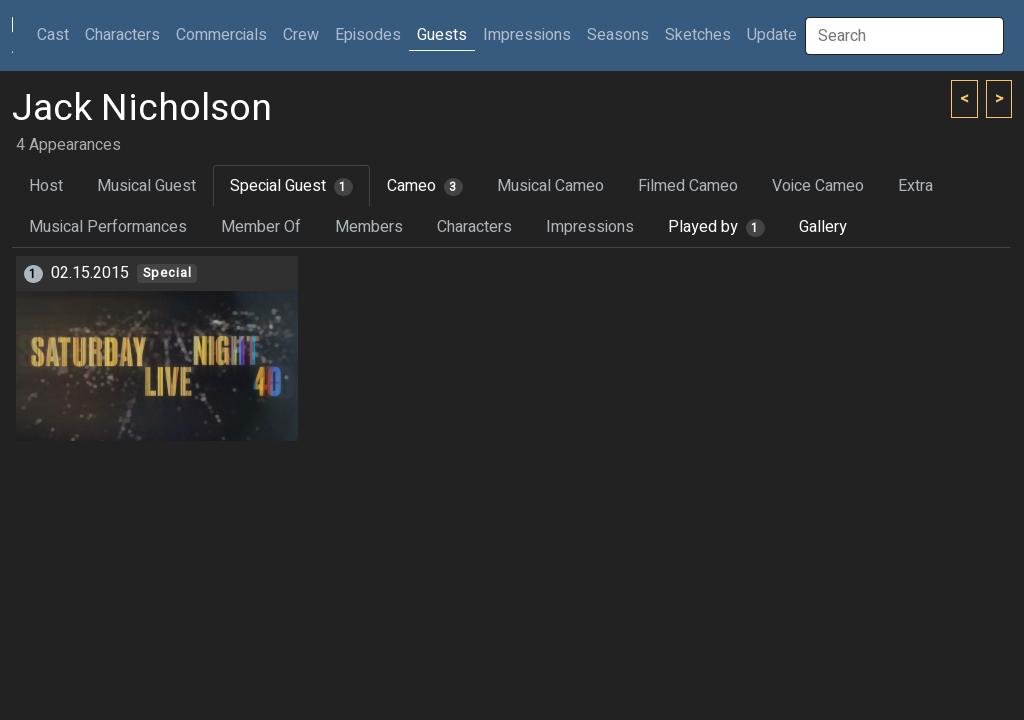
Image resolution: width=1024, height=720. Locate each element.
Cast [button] (57, 34)
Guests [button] (442, 35)
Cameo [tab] (425, 186)
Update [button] (772, 35)
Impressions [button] (527, 35)
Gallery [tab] (823, 227)
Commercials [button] (221, 35)
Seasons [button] (618, 35)
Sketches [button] (698, 35)
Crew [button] (301, 35)
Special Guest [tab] (291, 186)
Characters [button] (122, 35)
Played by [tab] (716, 227)
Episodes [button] (368, 35)
